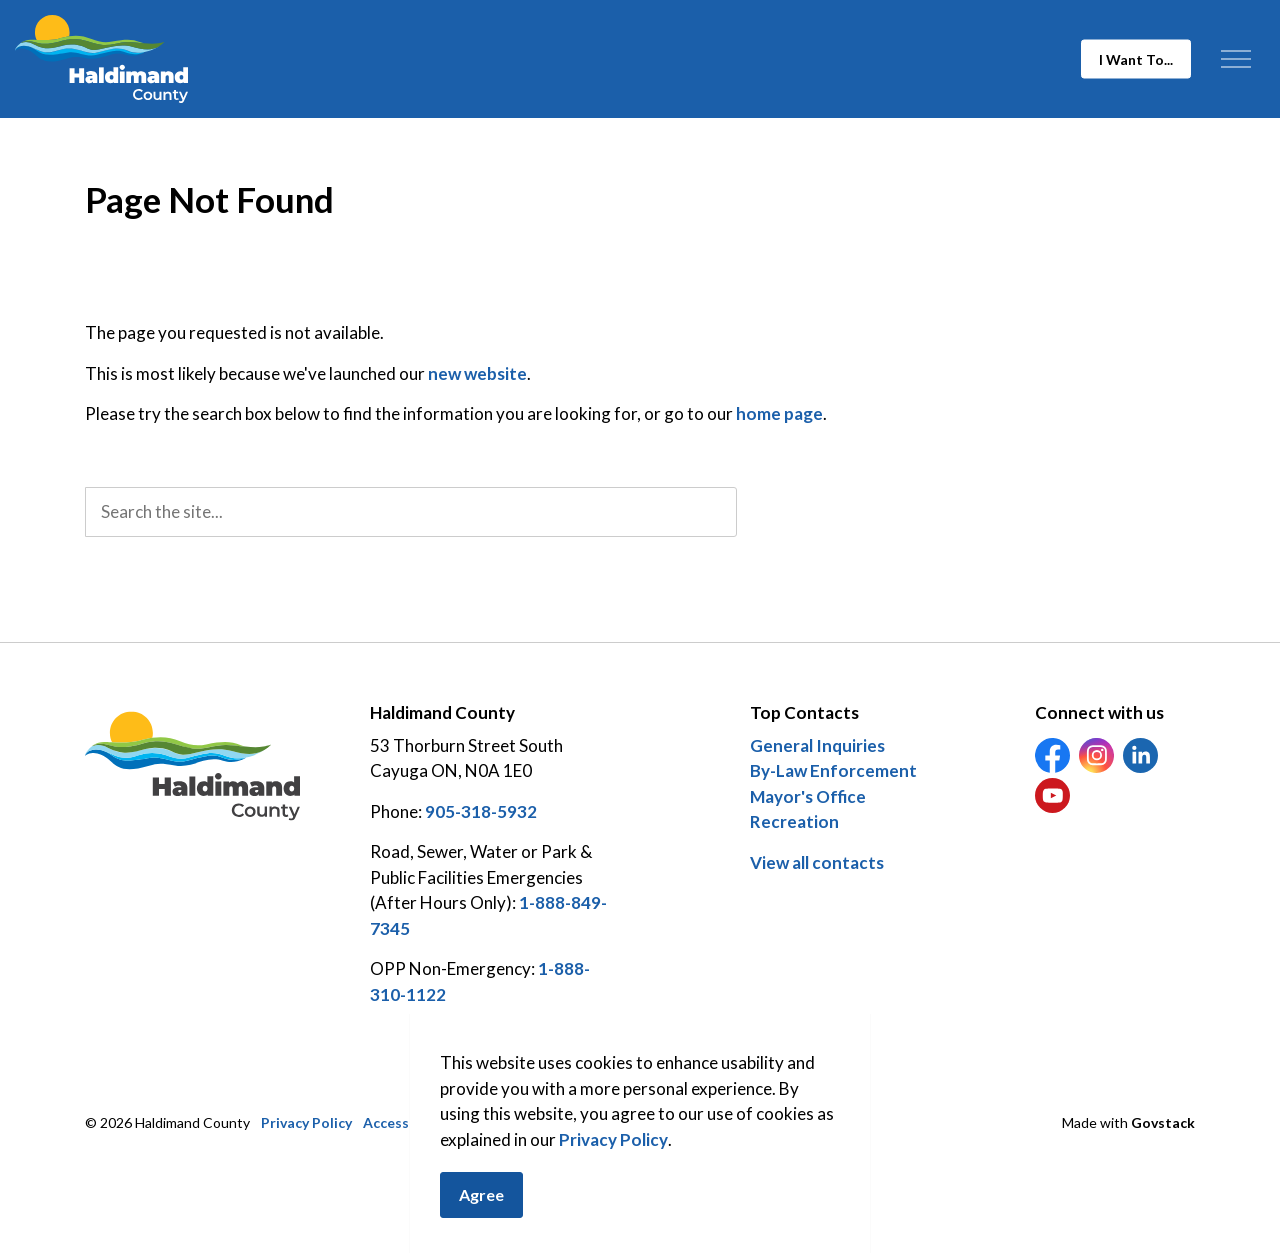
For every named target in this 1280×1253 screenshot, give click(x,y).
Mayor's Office (808, 796)
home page (779, 413)
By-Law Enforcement (833, 770)
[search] (411, 512)
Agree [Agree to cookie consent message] (481, 1198)
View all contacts (817, 862)
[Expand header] (1235, 59)
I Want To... (1136, 59)
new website (477, 373)
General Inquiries (817, 745)
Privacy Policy (613, 1141)
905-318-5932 (481, 811)
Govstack (1163, 1122)
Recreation (794, 821)
